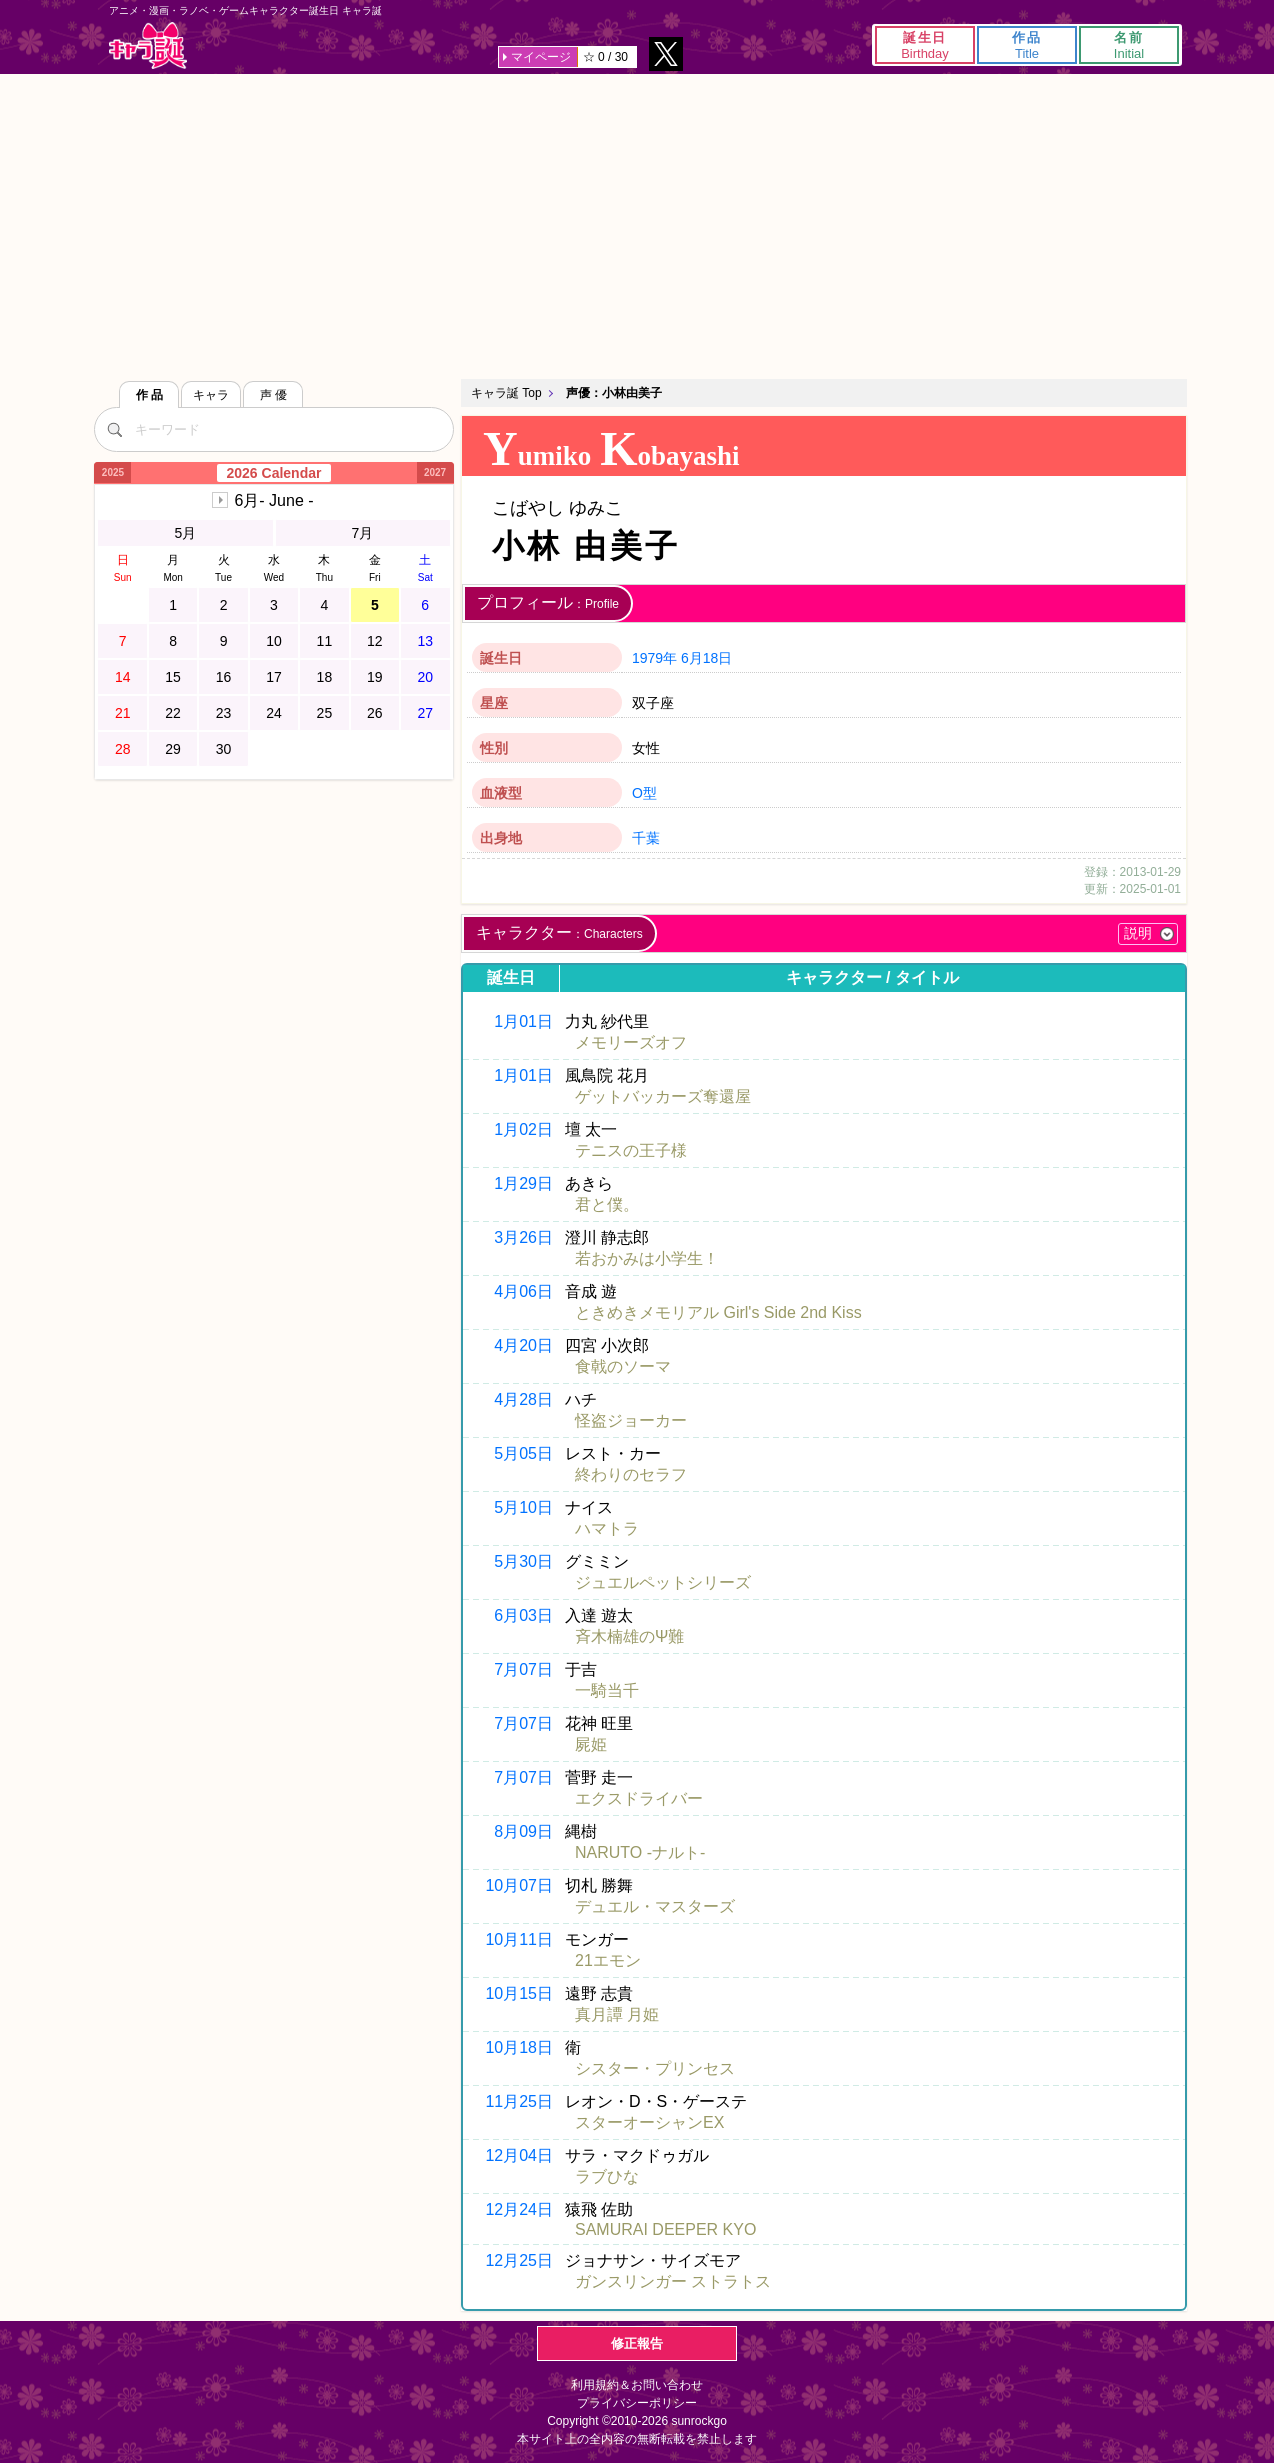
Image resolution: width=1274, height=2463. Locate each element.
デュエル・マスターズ (655, 1906)
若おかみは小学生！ (647, 1258)
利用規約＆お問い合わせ (637, 2385)
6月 (273, 500)
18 (325, 677)
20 (425, 677)
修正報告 (637, 2343)
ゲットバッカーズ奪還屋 (663, 1096)
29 (173, 749)
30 (224, 749)
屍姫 (591, 1744)
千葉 (646, 838)
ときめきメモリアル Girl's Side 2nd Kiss (718, 1312)
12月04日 (519, 2155)
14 (123, 677)
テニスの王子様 (631, 1150)
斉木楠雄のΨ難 (629, 1636)
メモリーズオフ (631, 1042)
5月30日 (523, 1561)
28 (123, 749)
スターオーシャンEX (649, 2122)
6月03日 (523, 1615)
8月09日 (523, 1831)
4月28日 (523, 1399)
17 (274, 677)
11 (325, 641)
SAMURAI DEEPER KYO (665, 2229)
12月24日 (519, 2209)
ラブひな (607, 2176)
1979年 (654, 658)
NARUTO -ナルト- (640, 1852)
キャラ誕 (148, 45)
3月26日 (523, 1237)
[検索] (114, 429)
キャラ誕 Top (506, 393)
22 (173, 713)
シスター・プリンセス (655, 2068)
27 (425, 713)
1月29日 (523, 1183)
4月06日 (523, 1291)
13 (425, 641)
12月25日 (519, 2260)
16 (224, 677)
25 (325, 713)
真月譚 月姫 (617, 2014)
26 (375, 713)
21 (123, 713)
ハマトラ (607, 1528)
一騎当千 (607, 1690)
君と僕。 (607, 1204)
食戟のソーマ (623, 1366)
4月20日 (523, 1345)
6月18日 (706, 658)
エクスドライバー (639, 1798)
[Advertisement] (637, 224)
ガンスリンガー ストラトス (673, 2281)
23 (224, 713)
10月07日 (519, 1885)
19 (375, 677)
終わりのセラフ (631, 1474)
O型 (644, 793)
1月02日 (523, 1129)
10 (274, 641)
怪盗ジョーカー (631, 1420)
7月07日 (523, 1669)
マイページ (541, 57)
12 (375, 641)
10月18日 (519, 2047)
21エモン (608, 1960)
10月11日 (519, 1939)
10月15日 (519, 1993)
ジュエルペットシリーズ (663, 1582)
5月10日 (523, 1507)
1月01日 (523, 1021)
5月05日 (523, 1453)
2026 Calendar (274, 473)
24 (274, 713)
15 (173, 677)
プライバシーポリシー (637, 2403)
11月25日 (519, 2101)
